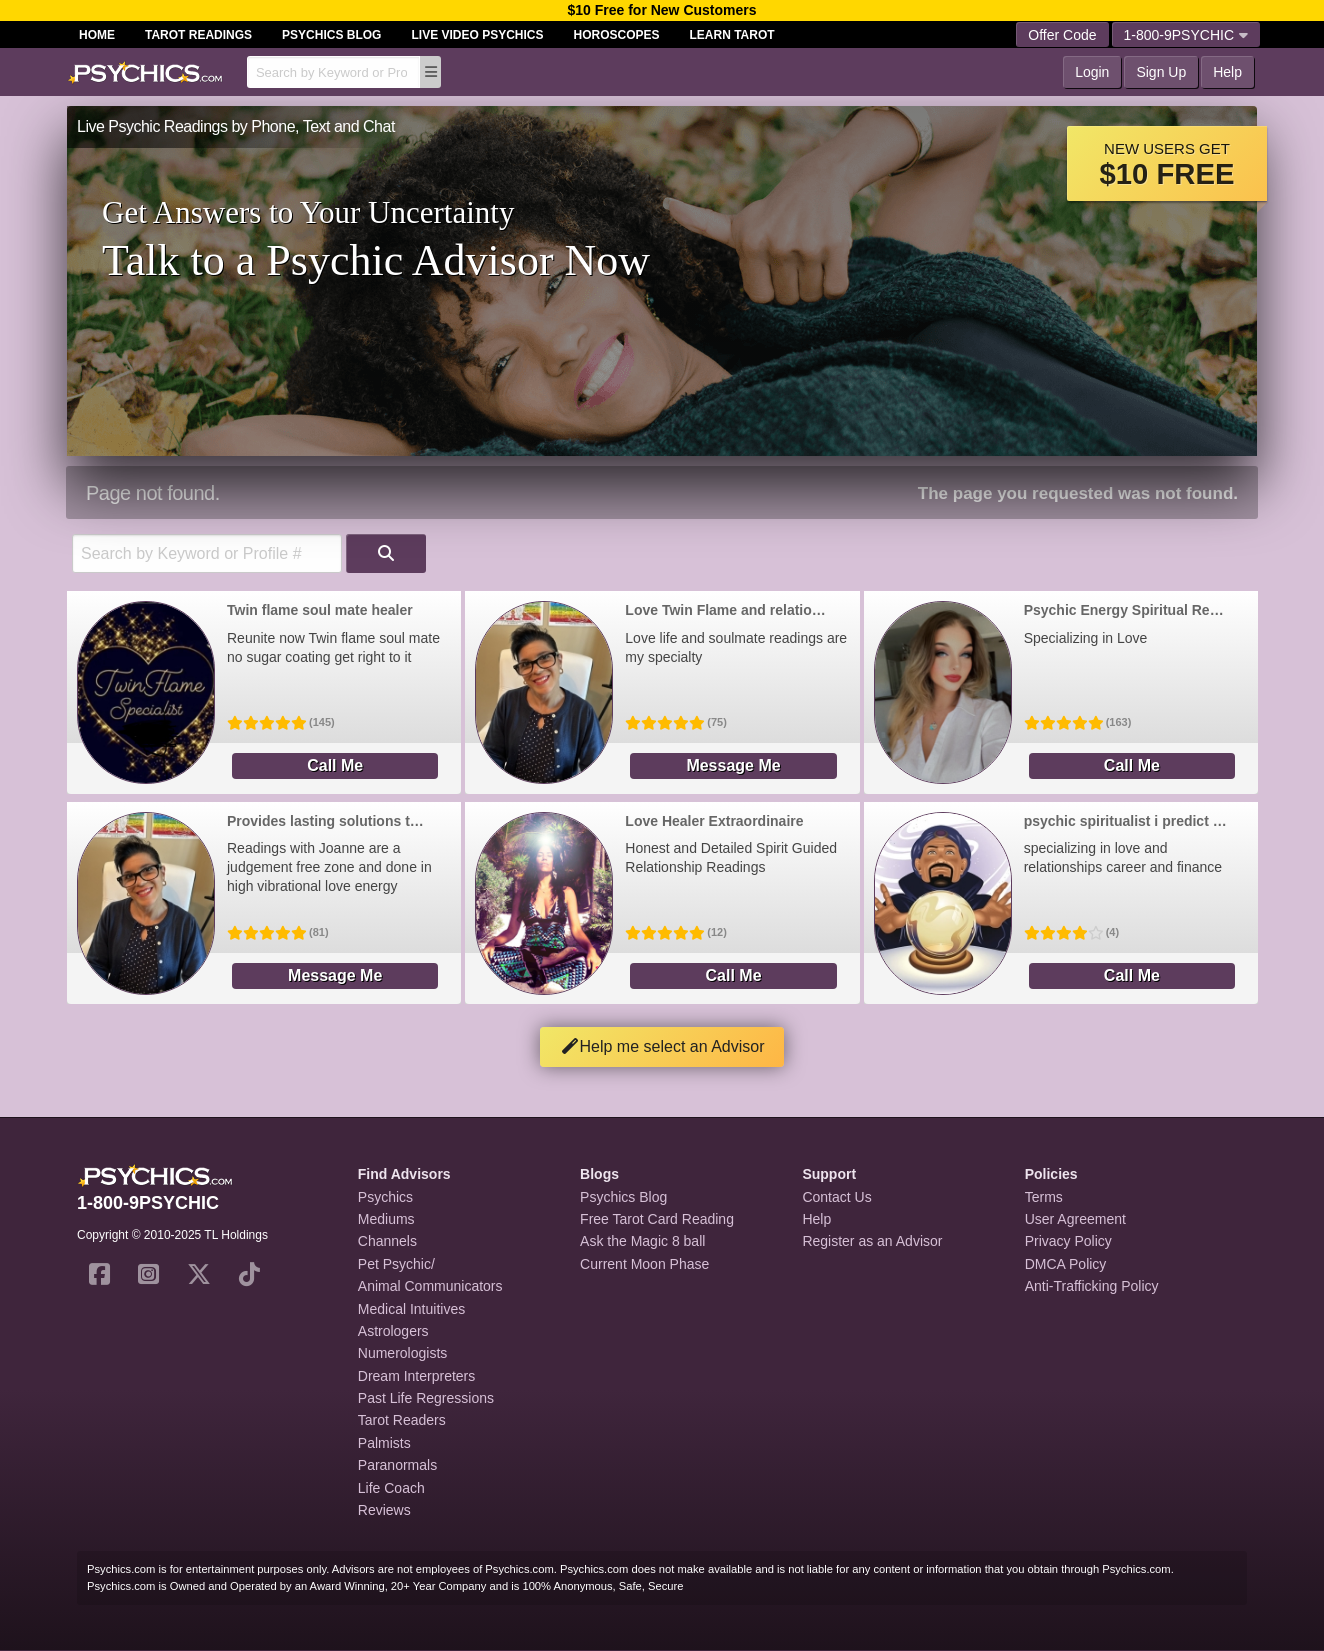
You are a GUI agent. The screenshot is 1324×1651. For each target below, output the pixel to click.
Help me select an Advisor (662, 1046)
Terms (1044, 1197)
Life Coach (391, 1488)
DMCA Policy (1066, 1264)
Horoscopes (617, 35)
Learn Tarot (732, 35)
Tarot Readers (402, 1420)
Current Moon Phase (644, 1264)
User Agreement (1075, 1219)
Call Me (335, 765)
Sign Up (1161, 72)
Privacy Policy (1068, 1241)
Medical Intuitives (411, 1309)
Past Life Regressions (426, 1398)
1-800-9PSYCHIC (1186, 35)
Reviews (384, 1510)
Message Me (733, 765)
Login (1092, 72)
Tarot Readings (198, 35)
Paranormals (397, 1465)
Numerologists (402, 1353)
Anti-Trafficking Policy (1092, 1286)
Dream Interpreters (416, 1376)
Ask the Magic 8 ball (642, 1241)
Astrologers (393, 1331)
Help (1227, 72)
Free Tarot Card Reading (657, 1219)
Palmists (384, 1443)
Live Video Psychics (477, 35)
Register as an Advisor (872, 1241)
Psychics (385, 1197)
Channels (387, 1241)
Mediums (386, 1219)
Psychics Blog (331, 35)
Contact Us (836, 1197)
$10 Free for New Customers (661, 10)
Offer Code (1062, 35)
